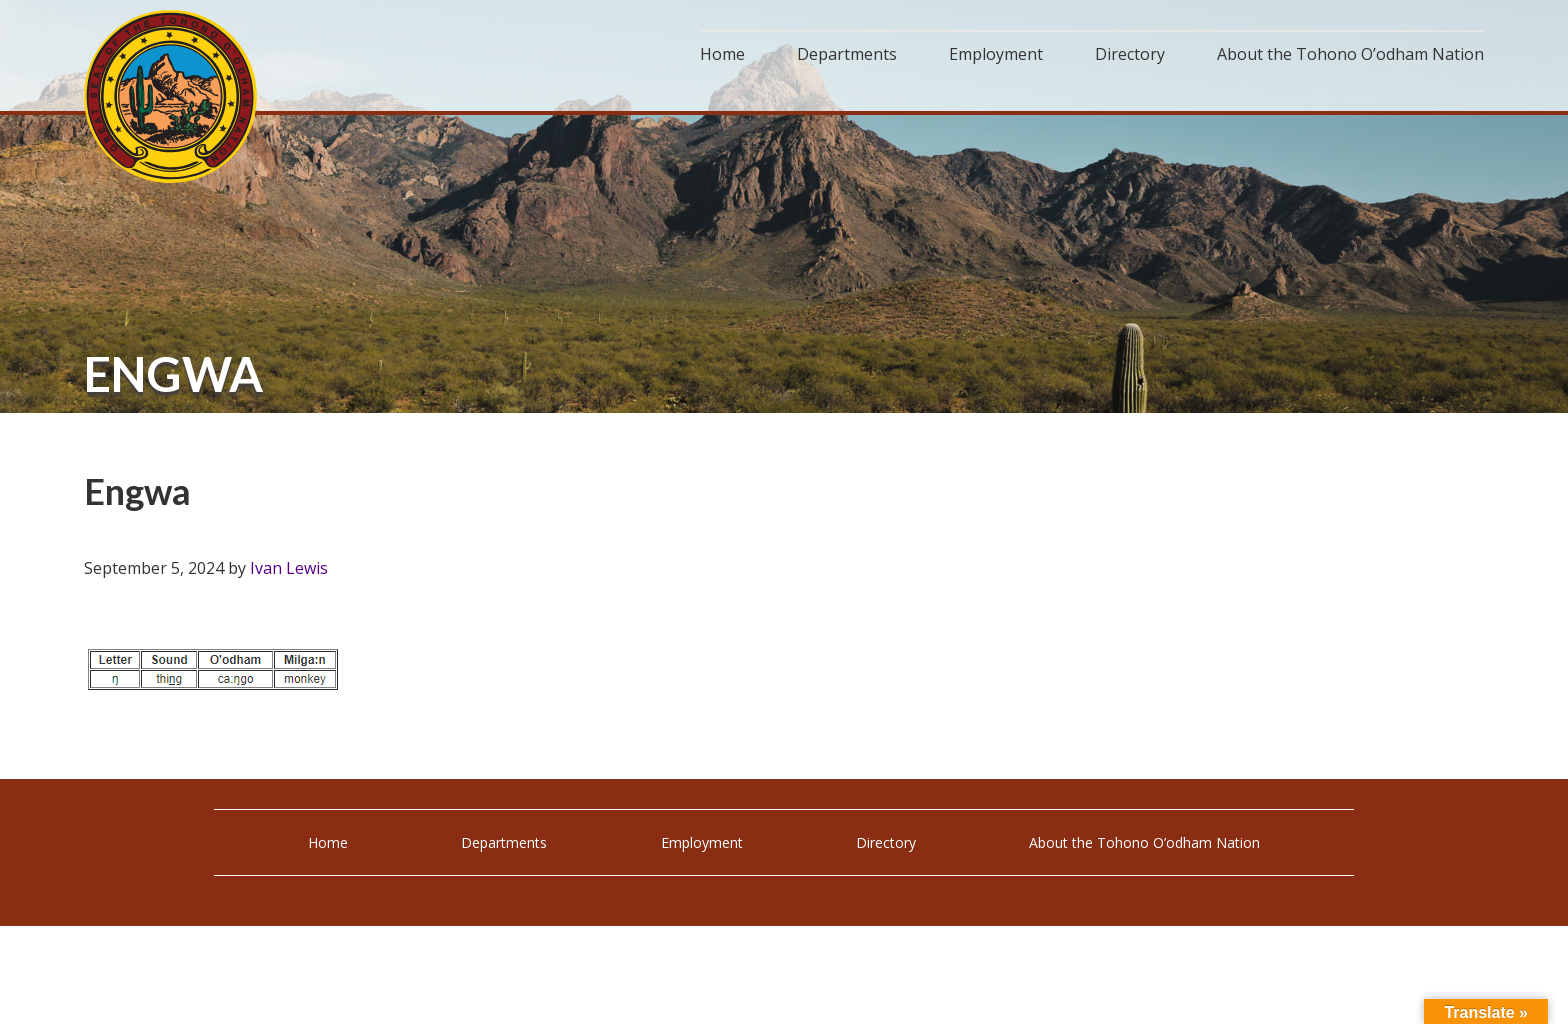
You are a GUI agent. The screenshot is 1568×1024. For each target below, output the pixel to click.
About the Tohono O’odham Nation (1144, 842)
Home (328, 842)
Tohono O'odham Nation (174, 98)
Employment (702, 842)
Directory (886, 842)
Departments (504, 842)
